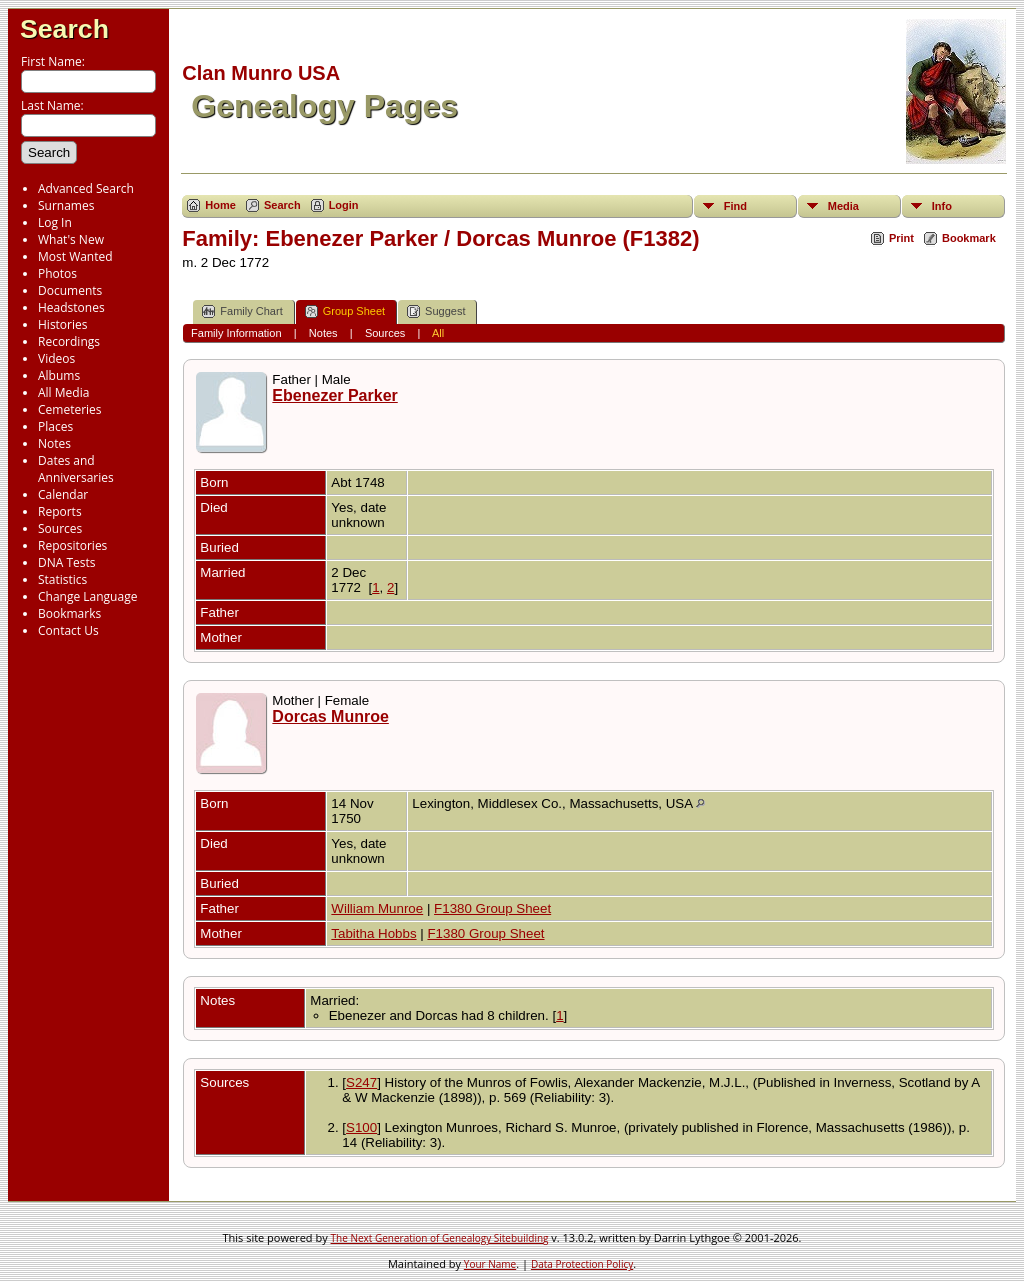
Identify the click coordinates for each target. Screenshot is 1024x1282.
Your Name (490, 1264)
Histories (62, 324)
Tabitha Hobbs (373, 933)
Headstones (71, 307)
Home (220, 205)
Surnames (66, 205)
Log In (55, 222)
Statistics (62, 579)
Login (344, 205)
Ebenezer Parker (334, 395)
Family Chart (242, 311)
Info (942, 206)
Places (55, 426)
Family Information (236, 333)
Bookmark (969, 238)
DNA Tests (67, 562)
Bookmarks (69, 613)
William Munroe (377, 908)
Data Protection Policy (582, 1264)
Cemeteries (70, 409)
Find (735, 206)
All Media (63, 392)
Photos (57, 273)
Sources (60, 528)
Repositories (72, 545)
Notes (54, 443)
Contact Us (68, 630)
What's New (71, 239)
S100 (361, 1127)
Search (64, 29)
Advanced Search (86, 188)
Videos (56, 358)
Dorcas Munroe (330, 716)
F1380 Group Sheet (492, 908)
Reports (60, 511)
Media (843, 206)
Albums (59, 375)
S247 (361, 1082)
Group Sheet (345, 311)
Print (901, 238)
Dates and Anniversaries (76, 469)
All (438, 333)
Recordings (69, 341)
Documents (70, 290)
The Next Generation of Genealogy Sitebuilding (440, 1238)
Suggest (436, 311)
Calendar (63, 494)
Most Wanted (75, 256)
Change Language (87, 596)
